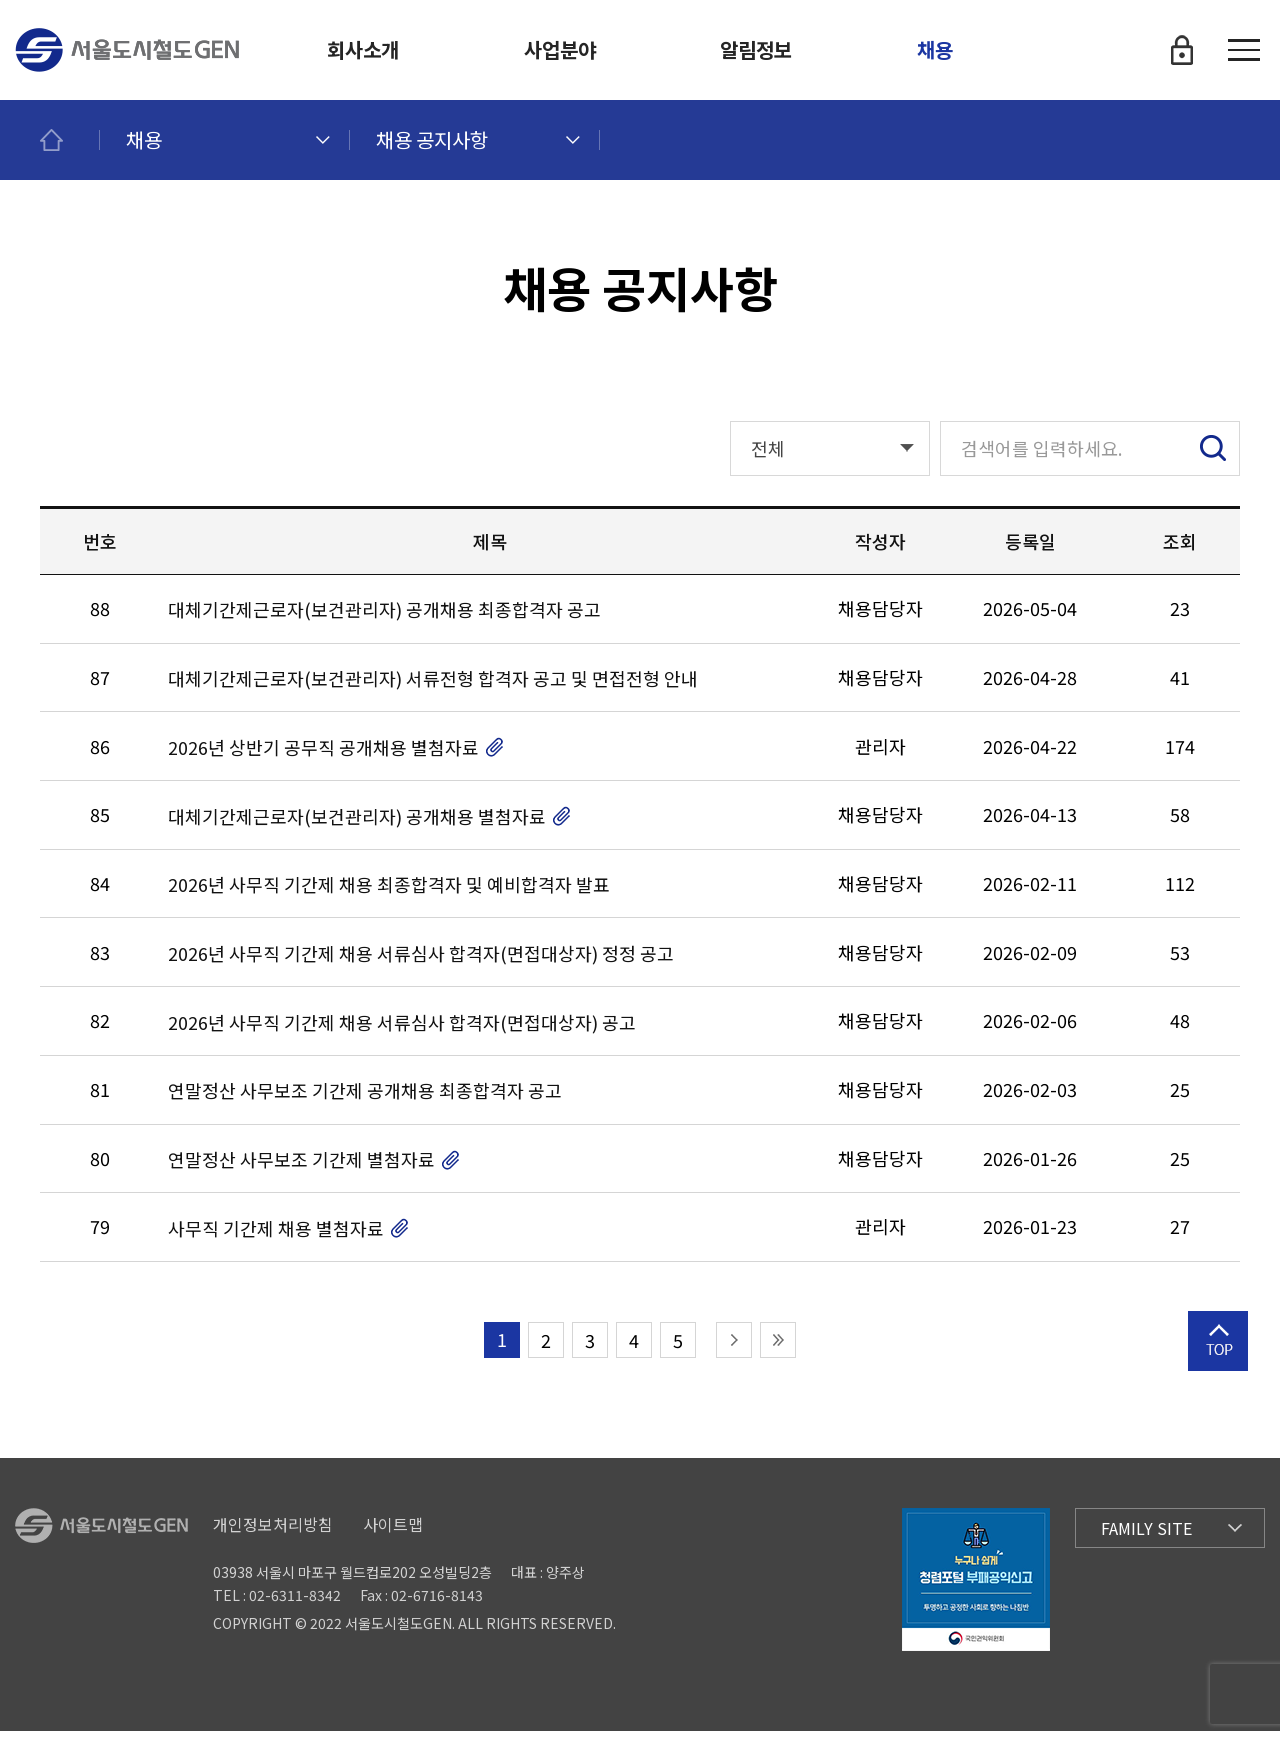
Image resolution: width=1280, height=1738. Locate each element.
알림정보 (756, 49)
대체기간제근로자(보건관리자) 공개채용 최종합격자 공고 (384, 617)
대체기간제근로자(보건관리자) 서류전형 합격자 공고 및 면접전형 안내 (433, 685)
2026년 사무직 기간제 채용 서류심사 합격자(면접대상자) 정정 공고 (421, 960)
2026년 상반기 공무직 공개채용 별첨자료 (323, 754)
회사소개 (363, 49)
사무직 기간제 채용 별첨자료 (276, 1235)
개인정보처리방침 (273, 1531)
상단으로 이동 (1218, 1375)
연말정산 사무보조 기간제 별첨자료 (301, 1166)
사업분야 (560, 49)
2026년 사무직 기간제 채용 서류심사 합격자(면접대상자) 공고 (402, 1029)
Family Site (1146, 1535)
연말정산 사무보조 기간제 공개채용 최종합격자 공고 (365, 1098)
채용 (935, 49)
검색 (1213, 455)
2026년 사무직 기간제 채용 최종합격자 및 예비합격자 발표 (389, 892)
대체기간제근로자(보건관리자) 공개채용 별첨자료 (357, 823)
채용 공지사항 (432, 139)
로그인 (1182, 50)
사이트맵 (393, 1531)
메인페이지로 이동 (70, 140)
